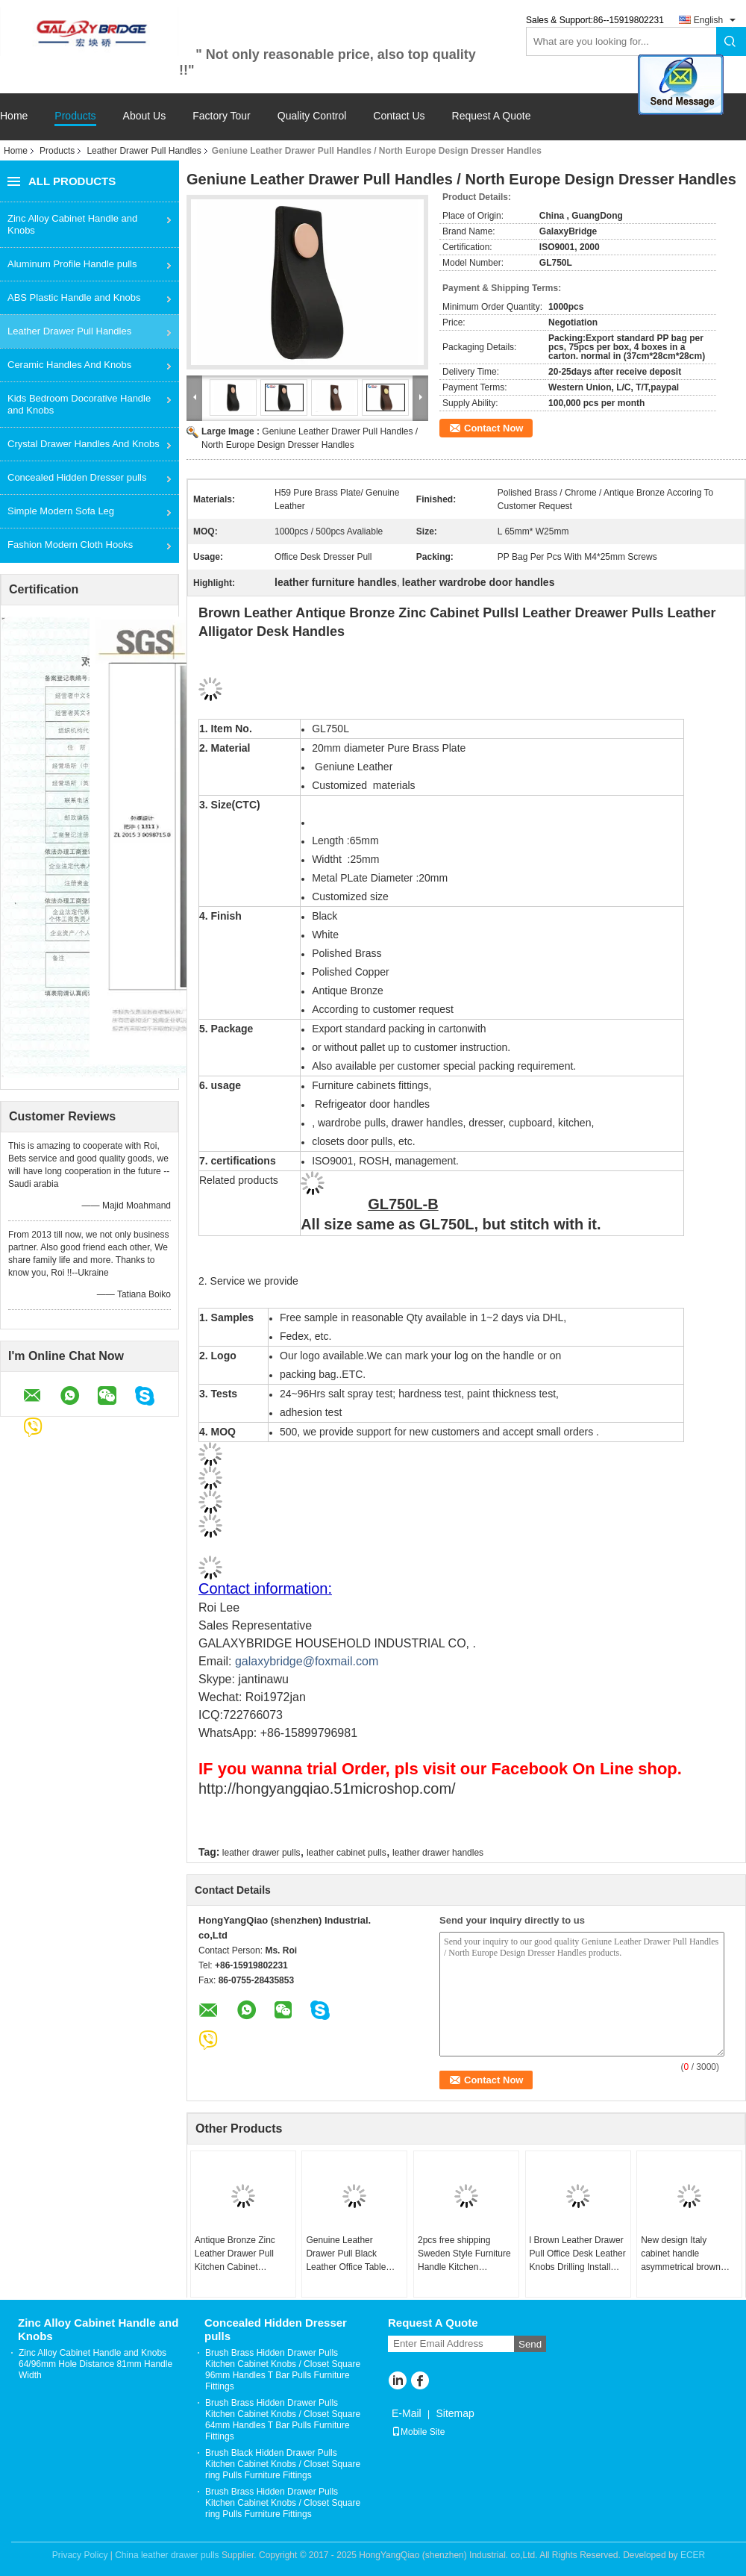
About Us (144, 116)
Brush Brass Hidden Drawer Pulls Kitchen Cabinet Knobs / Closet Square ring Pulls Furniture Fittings (282, 2502)
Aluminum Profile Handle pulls (72, 263)
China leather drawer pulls (167, 2555)
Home (14, 116)
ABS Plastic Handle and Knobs (74, 297)
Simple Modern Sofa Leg (60, 511)
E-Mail (406, 2413)
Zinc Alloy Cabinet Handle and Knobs (72, 224)
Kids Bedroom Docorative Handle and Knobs (79, 404)
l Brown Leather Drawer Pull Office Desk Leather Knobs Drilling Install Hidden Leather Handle (578, 2254)
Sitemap (455, 2413)
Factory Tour (221, 116)
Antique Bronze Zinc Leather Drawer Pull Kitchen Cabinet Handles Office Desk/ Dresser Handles (237, 2254)
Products (74, 116)
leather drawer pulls (261, 1852)
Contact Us (398, 116)
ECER (692, 2555)
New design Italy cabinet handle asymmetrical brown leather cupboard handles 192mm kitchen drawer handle (688, 2254)
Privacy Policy (80, 2555)
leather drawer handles (437, 1852)
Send (530, 2344)
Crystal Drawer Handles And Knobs (83, 443)
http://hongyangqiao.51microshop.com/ (327, 1788)
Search (731, 41)
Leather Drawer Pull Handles (144, 151)
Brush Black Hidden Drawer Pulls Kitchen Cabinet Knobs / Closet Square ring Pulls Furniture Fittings (282, 2464)
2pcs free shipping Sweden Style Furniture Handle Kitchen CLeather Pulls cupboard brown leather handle (465, 2254)
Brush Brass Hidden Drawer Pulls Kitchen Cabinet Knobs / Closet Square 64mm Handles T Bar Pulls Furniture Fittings (282, 2420)
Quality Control (312, 116)
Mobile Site (418, 2432)
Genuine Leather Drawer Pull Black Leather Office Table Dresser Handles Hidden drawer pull (346, 2254)
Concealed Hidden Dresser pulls (76, 477)
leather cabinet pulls (346, 1852)
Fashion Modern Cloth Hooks (70, 544)
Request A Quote (491, 116)
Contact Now (493, 428)
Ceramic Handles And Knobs (69, 364)
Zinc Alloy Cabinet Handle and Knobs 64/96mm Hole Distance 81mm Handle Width (95, 2364)
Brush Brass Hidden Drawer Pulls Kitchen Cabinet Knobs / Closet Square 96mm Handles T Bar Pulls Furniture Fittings (282, 2370)
